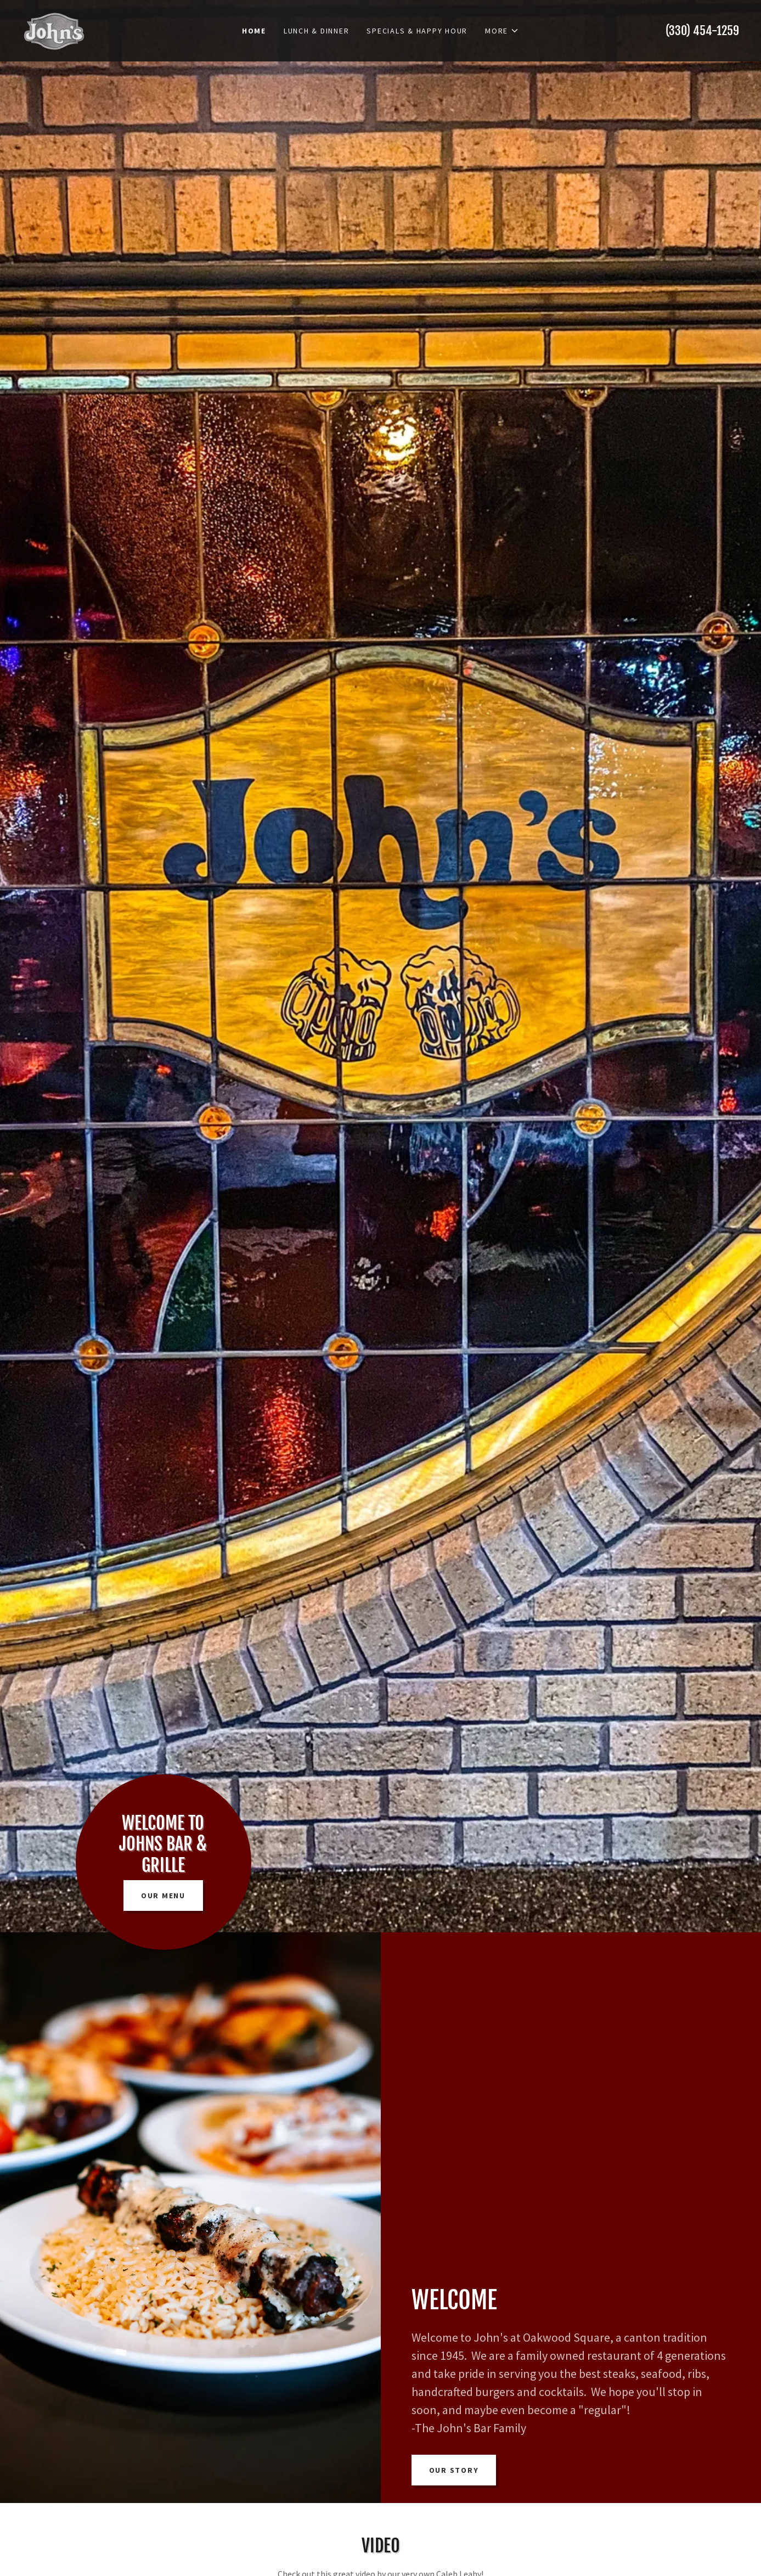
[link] (54, 29)
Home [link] (254, 31)
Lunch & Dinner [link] (317, 31)
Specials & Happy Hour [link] (417, 31)
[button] (502, 30)
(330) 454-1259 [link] (702, 30)
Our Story (454, 2470)
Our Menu (163, 1895)
